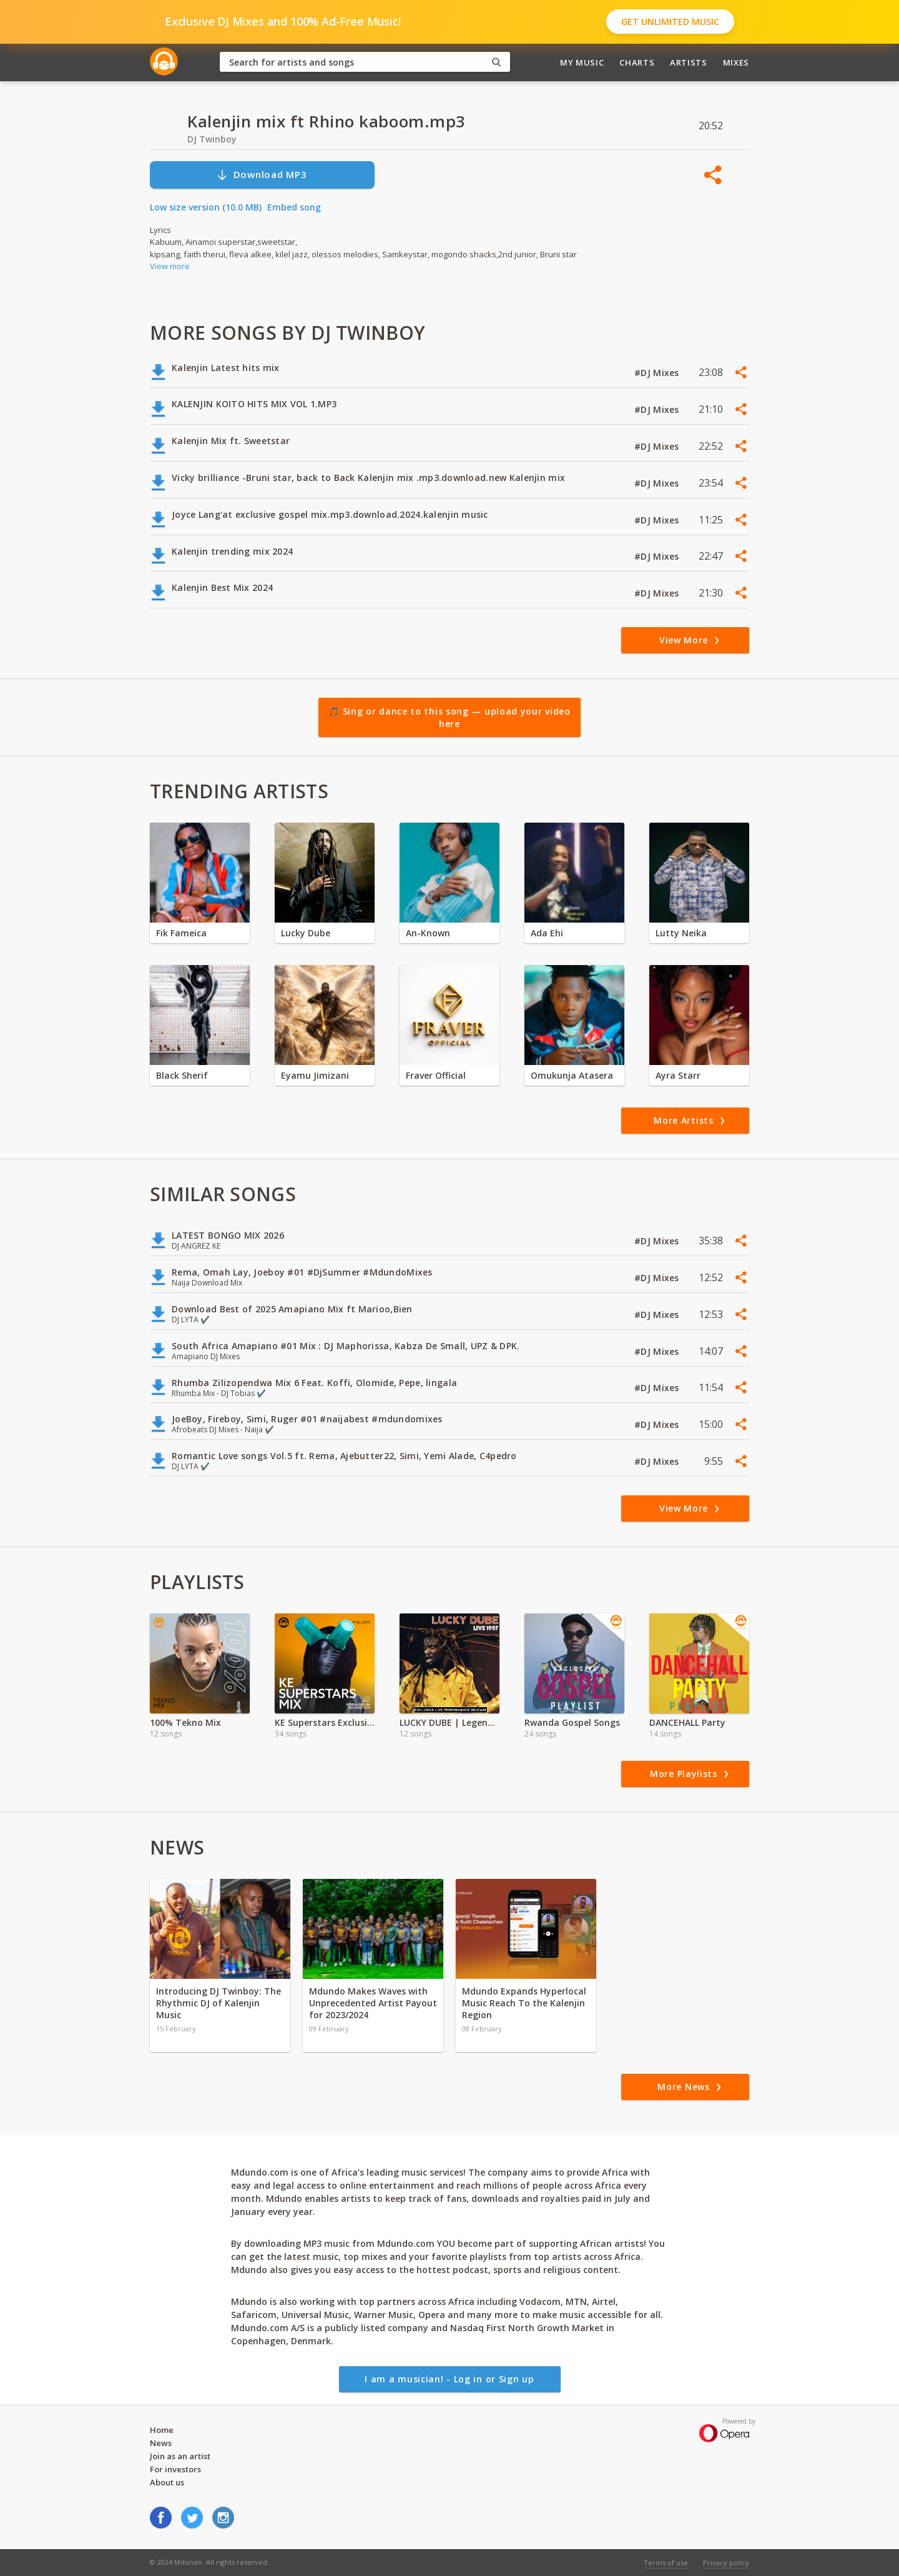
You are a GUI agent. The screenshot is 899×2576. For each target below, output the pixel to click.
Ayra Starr (678, 1075)
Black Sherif (182, 1075)
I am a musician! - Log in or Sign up (449, 2379)
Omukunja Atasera (572, 1075)
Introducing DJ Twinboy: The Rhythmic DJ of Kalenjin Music (218, 2003)
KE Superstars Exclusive (325, 1722)
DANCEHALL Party (687, 1722)
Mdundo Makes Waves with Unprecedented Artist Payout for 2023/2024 (373, 2003)
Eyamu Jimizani (315, 1075)
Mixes (736, 62)
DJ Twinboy (212, 139)
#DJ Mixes (658, 373)
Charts (636, 62)
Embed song (294, 207)
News (161, 2443)
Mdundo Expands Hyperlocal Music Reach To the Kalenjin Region (524, 2003)
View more (170, 266)
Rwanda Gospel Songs (572, 1722)
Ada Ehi (547, 933)
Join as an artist (180, 2456)
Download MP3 (261, 174)
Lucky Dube (305, 933)
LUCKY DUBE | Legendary (449, 1722)
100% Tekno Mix (185, 1722)
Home (162, 2429)
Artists (688, 62)
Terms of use (666, 2562)
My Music (582, 62)
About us (167, 2482)
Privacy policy (726, 2562)
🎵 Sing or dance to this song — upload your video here (449, 717)
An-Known (428, 933)
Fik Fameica (181, 933)
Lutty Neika (681, 933)
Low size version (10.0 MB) (206, 207)
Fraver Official (436, 1075)
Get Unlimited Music (670, 21)
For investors (175, 2469)
